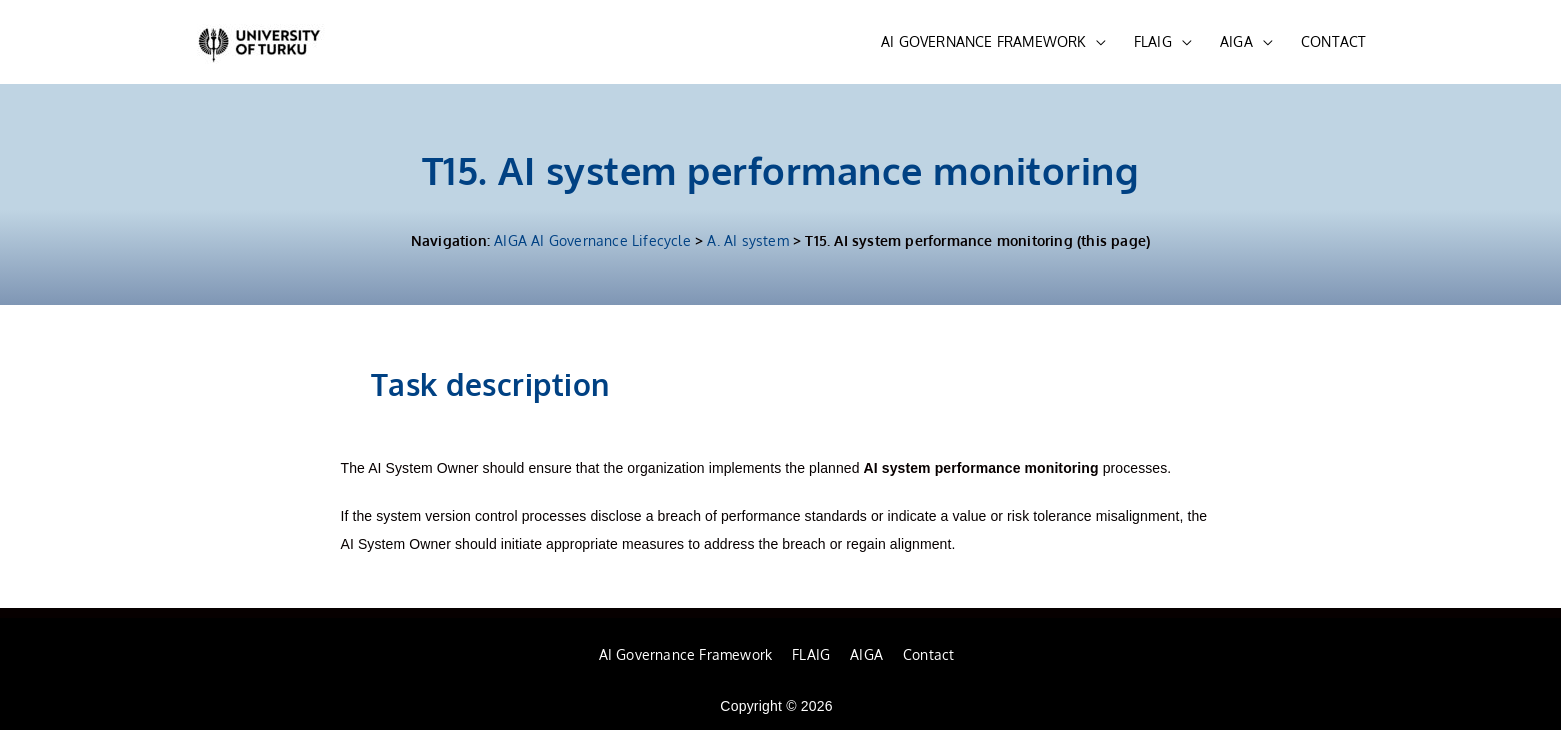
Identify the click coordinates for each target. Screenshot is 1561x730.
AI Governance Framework (686, 654)
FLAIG (1153, 41)
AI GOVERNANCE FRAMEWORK (983, 41)
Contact (928, 654)
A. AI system (747, 240)
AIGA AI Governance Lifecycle (592, 240)
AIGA (1236, 41)
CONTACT (1333, 41)
